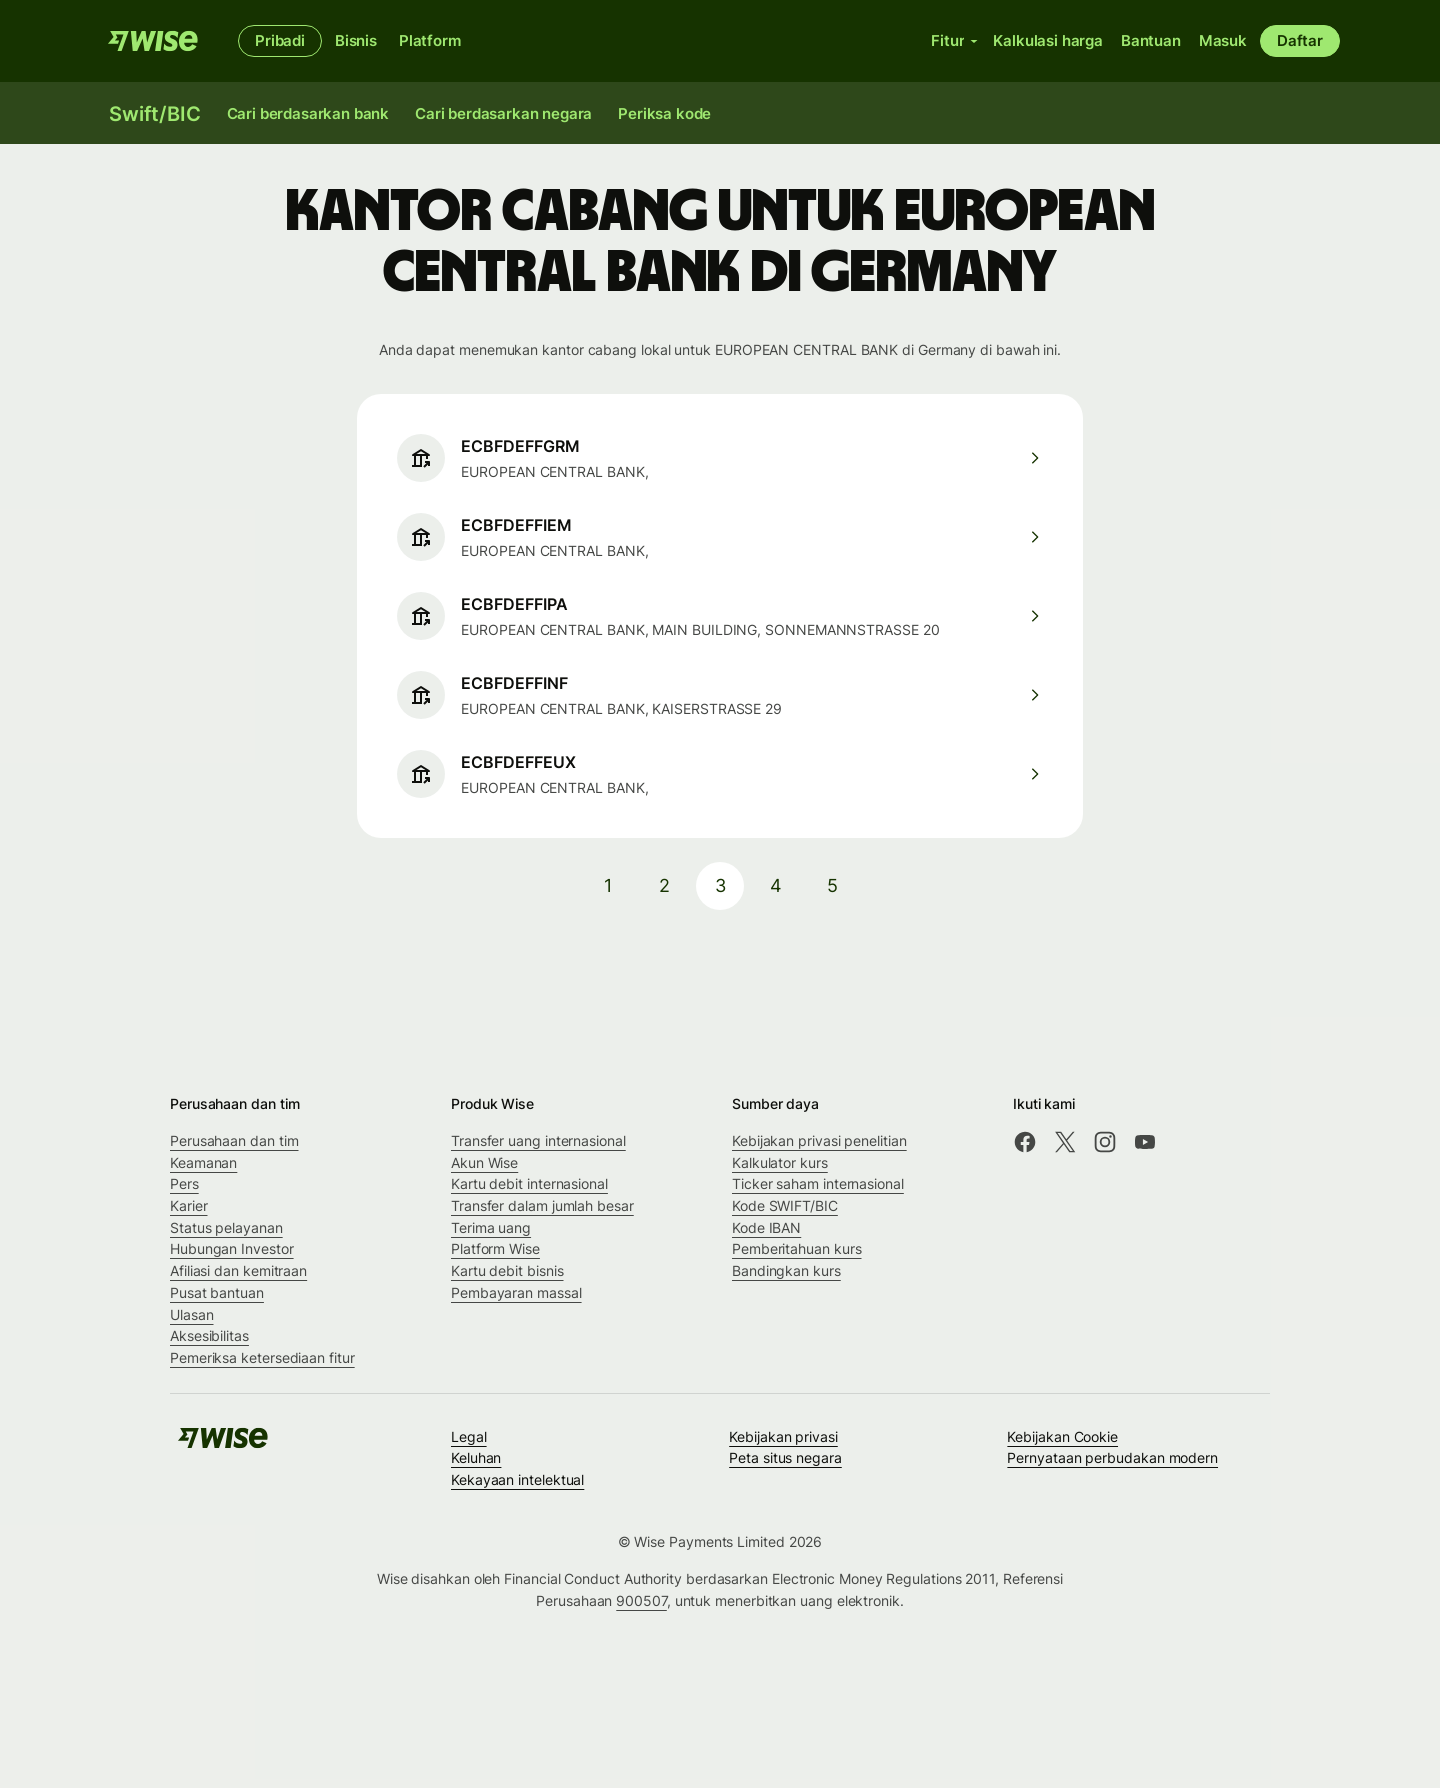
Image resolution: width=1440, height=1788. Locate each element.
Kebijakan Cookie (1062, 1436)
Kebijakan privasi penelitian (819, 1140)
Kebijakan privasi (783, 1436)
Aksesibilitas (209, 1335)
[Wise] (153, 41)
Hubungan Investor (232, 1248)
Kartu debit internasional (529, 1183)
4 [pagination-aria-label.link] (776, 885)
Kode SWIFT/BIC (785, 1205)
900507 (641, 1600)
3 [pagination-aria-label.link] (720, 885)
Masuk (1223, 40)
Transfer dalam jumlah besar (542, 1205)
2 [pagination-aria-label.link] (664, 885)
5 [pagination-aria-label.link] (832, 885)
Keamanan (203, 1162)
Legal (469, 1436)
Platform (430, 40)
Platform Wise (495, 1248)
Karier (189, 1205)
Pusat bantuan (217, 1292)
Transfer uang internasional (538, 1140)
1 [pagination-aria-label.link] (608, 885)
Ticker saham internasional (818, 1183)
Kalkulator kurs (780, 1162)
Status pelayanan (226, 1227)
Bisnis (356, 40)
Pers (184, 1183)
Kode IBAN (766, 1227)
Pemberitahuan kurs (797, 1248)
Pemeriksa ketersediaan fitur (262, 1357)
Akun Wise (484, 1162)
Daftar (1300, 40)
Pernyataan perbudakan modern (1112, 1457)
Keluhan (476, 1457)
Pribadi (280, 40)
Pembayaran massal (516, 1292)
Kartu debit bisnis (507, 1270)
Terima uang (491, 1227)
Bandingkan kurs (786, 1270)
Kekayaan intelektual (517, 1479)
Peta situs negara (785, 1457)
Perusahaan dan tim (234, 1140)
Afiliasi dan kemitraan (238, 1270)
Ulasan (192, 1314)
